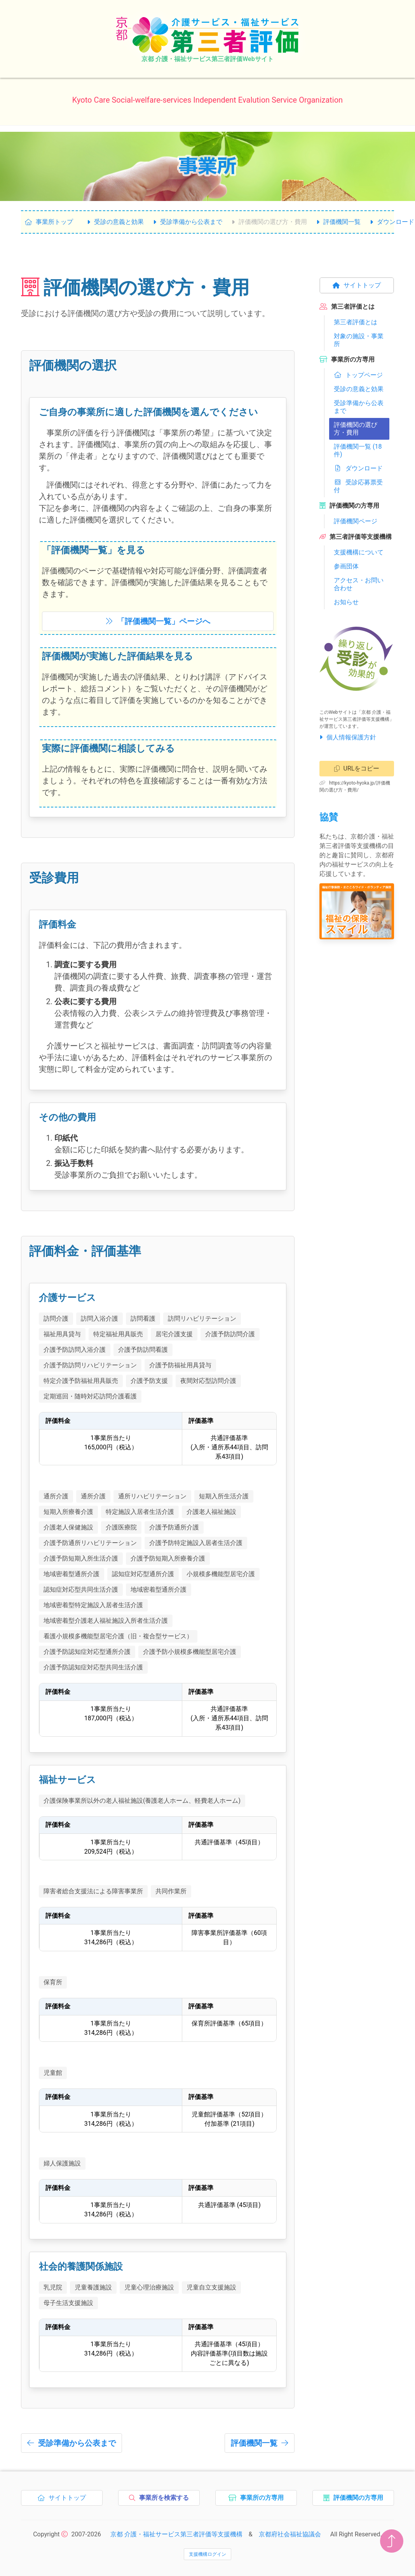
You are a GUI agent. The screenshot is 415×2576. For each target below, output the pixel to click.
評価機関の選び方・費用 (269, 221)
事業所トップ (49, 221)
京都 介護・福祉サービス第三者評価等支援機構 (176, 2534)
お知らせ (346, 602)
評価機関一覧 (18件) (358, 450)
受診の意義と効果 (115, 221)
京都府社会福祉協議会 (290, 2534)
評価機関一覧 (338, 221)
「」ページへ (157, 621)
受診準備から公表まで (187, 221)
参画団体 (346, 566)
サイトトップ (357, 285)
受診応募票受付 (358, 486)
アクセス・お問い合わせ (359, 584)
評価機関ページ (355, 521)
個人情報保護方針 (347, 737)
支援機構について (359, 552)
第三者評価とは (355, 322)
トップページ (358, 375)
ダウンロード (358, 468)
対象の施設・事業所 (359, 340)
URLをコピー (357, 768)
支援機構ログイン (207, 2554)
